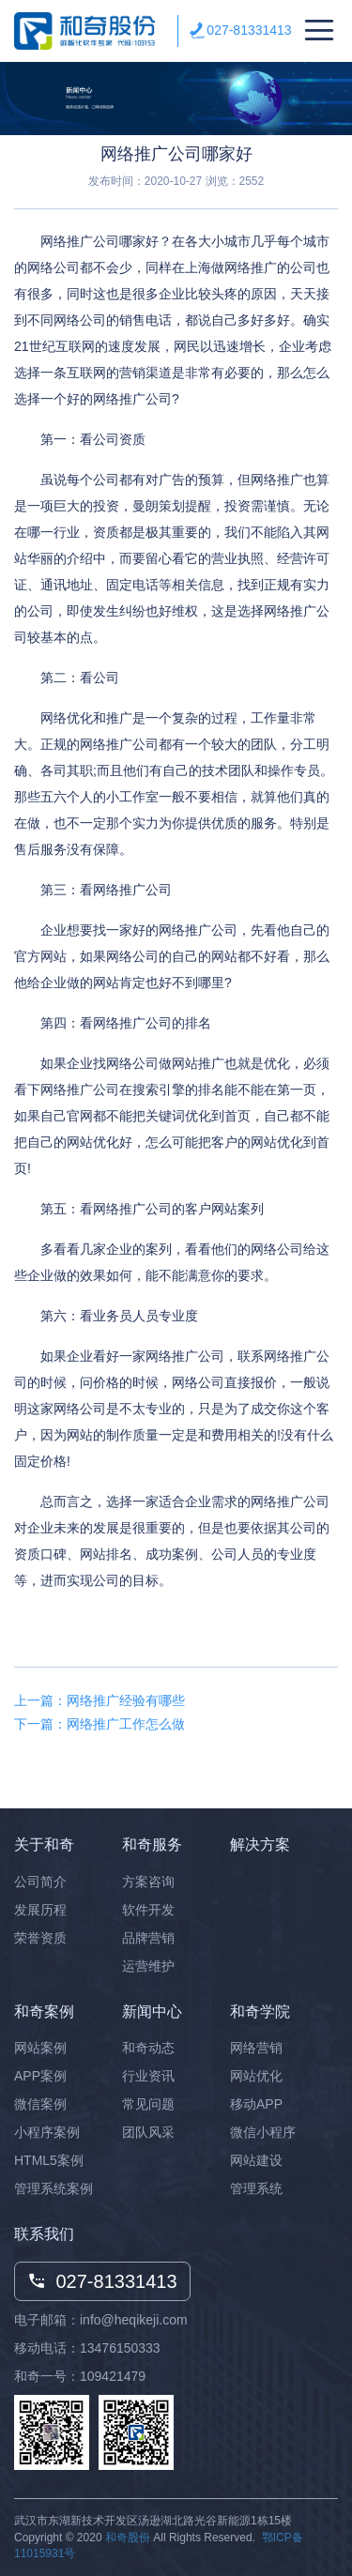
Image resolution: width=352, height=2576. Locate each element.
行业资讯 (148, 2075)
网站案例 (40, 2047)
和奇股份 (127, 2537)
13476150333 (120, 2347)
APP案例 (40, 2075)
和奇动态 (148, 2047)
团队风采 (148, 2132)
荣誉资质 (40, 1937)
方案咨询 (148, 1881)
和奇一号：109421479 (79, 2376)
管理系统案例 (53, 2188)
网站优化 (256, 2075)
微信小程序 (263, 2132)
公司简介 (40, 1881)
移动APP (256, 2103)
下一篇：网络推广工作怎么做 (99, 1723)
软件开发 (148, 1909)
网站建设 (256, 2160)
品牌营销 (148, 1937)
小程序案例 (47, 2132)
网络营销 (256, 2047)
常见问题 (148, 2103)
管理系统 (256, 2188)
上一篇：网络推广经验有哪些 (99, 1700)
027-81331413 (249, 30)
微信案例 (40, 2103)
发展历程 (40, 1909)
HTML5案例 (49, 2160)
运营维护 (148, 1966)
